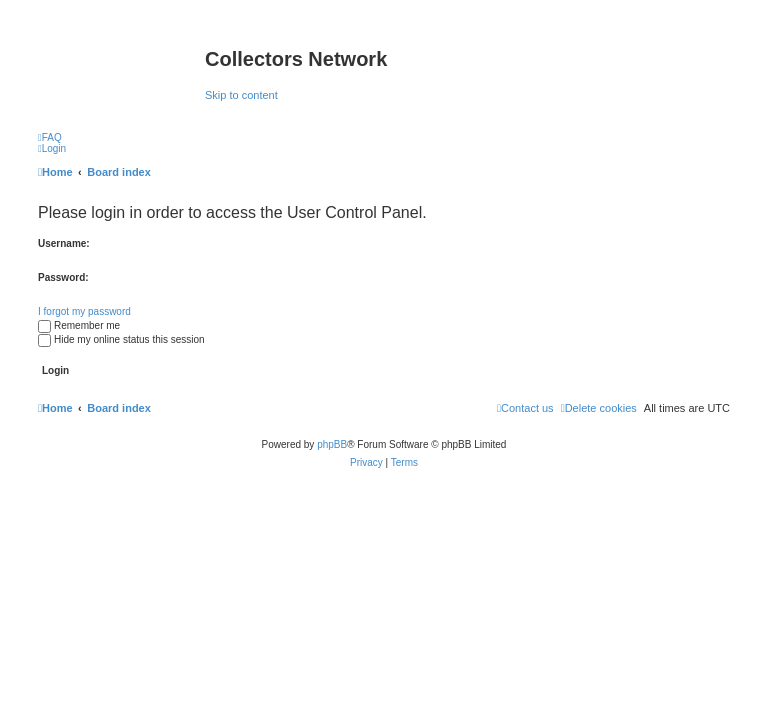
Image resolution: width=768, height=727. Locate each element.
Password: (63, 277)
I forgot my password (84, 311)
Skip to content (241, 95)
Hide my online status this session (121, 339)
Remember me (79, 325)
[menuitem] (50, 137)
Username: (64, 243)
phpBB (332, 444)
